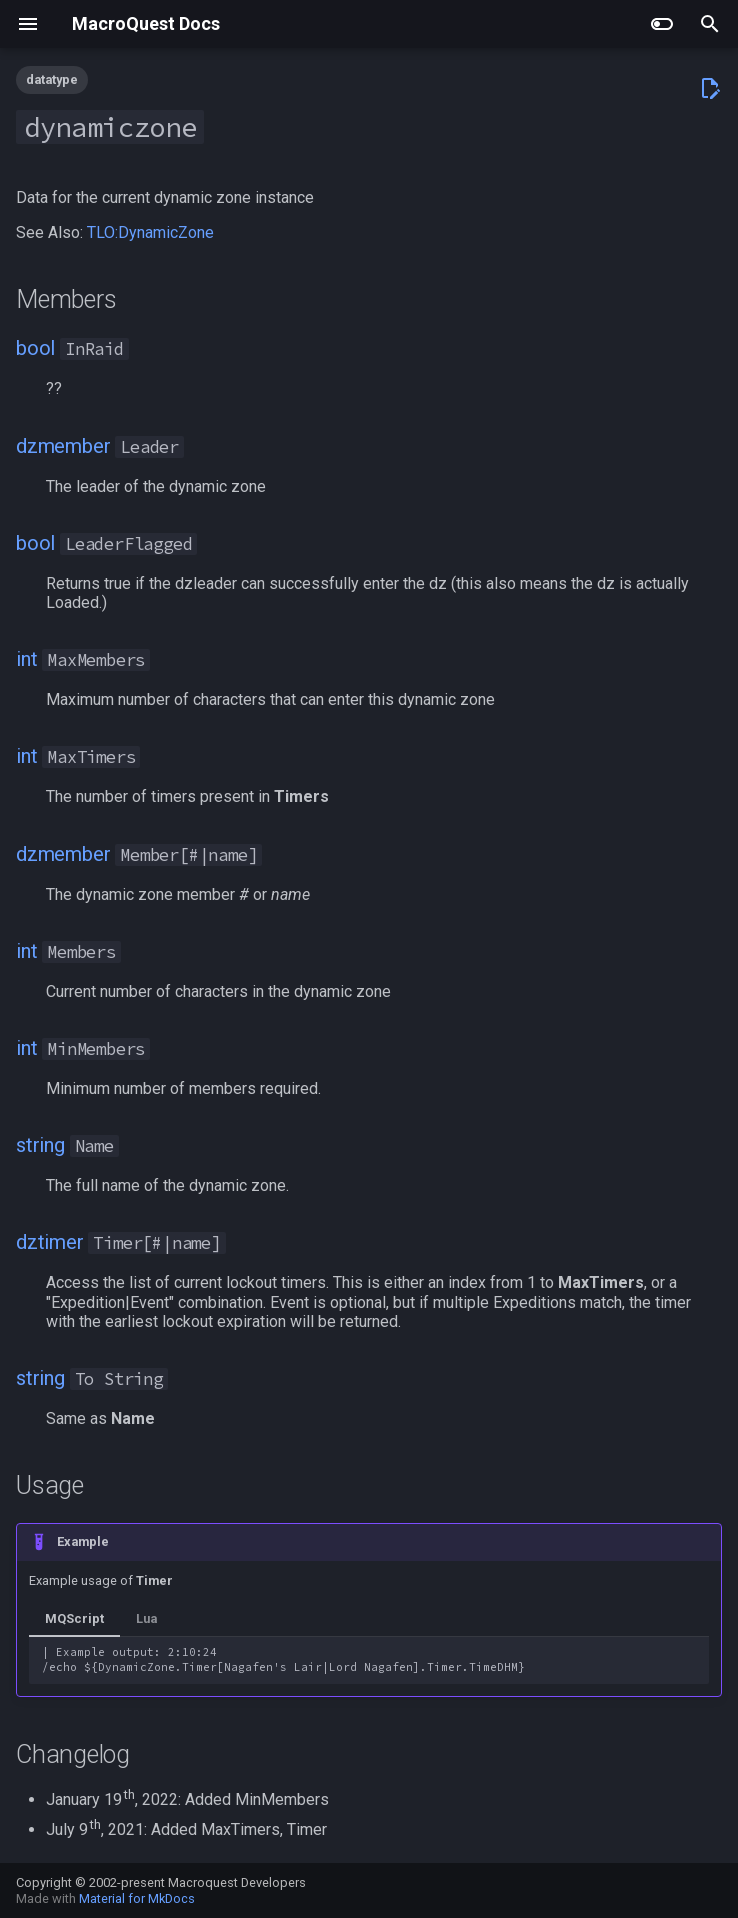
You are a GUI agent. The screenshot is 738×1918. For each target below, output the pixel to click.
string (40, 1145)
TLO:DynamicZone (150, 232)
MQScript (74, 1618)
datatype (52, 79)
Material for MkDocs (137, 1898)
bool (35, 348)
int (26, 659)
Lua (146, 1618)
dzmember (63, 446)
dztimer (50, 1242)
